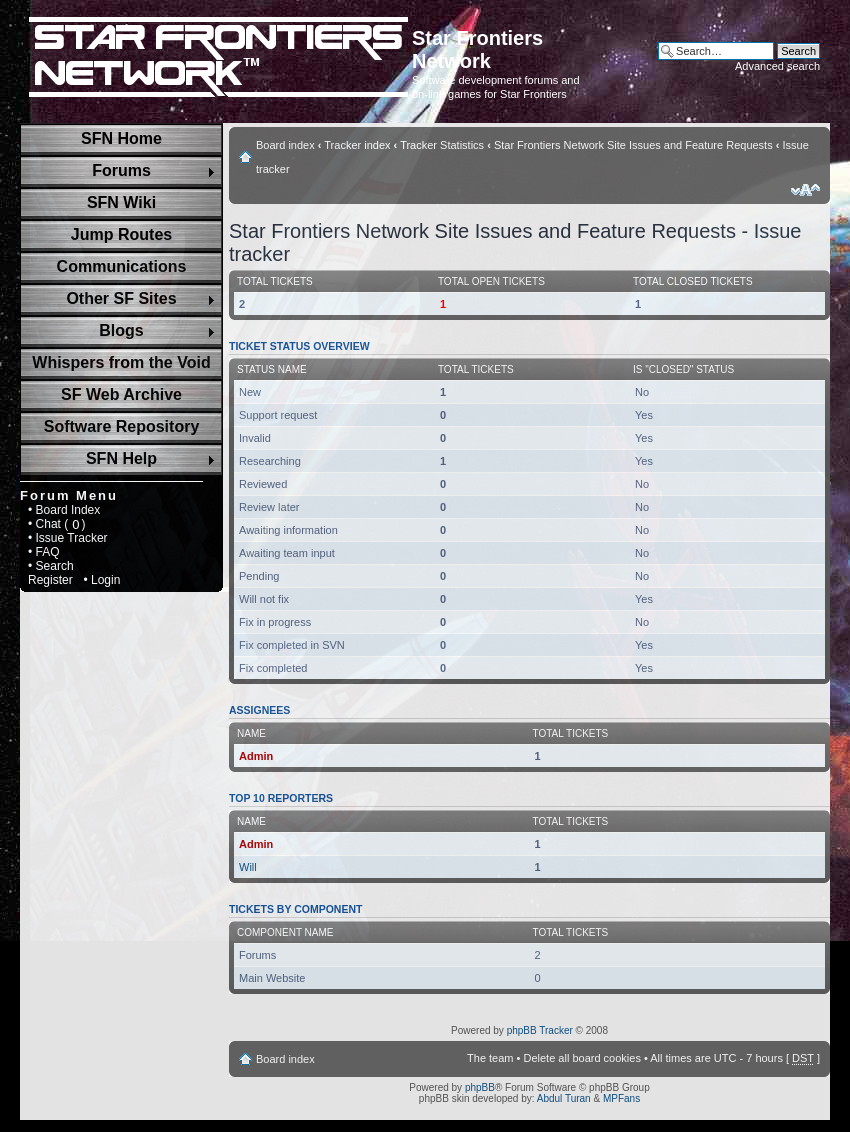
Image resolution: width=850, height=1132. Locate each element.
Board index (285, 145)
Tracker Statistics (442, 145)
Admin (256, 756)
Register (50, 580)
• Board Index (64, 510)
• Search (51, 566)
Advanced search (777, 66)
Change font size (805, 190)
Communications (122, 266)
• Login (101, 580)
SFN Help (121, 458)
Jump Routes (121, 234)
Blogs (121, 330)
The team (490, 1058)
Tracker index (357, 145)
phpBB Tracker (540, 1030)
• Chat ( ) (57, 524)
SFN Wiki (121, 202)
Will (248, 867)
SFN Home (121, 138)
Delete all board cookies (581, 1058)
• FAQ (44, 552)
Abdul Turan (564, 1098)
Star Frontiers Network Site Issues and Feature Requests (633, 145)
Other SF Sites (121, 298)
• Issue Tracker (68, 538)
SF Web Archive (121, 394)
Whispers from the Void (121, 362)
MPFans (621, 1098)
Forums (121, 170)
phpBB (480, 1087)
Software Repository (122, 426)
